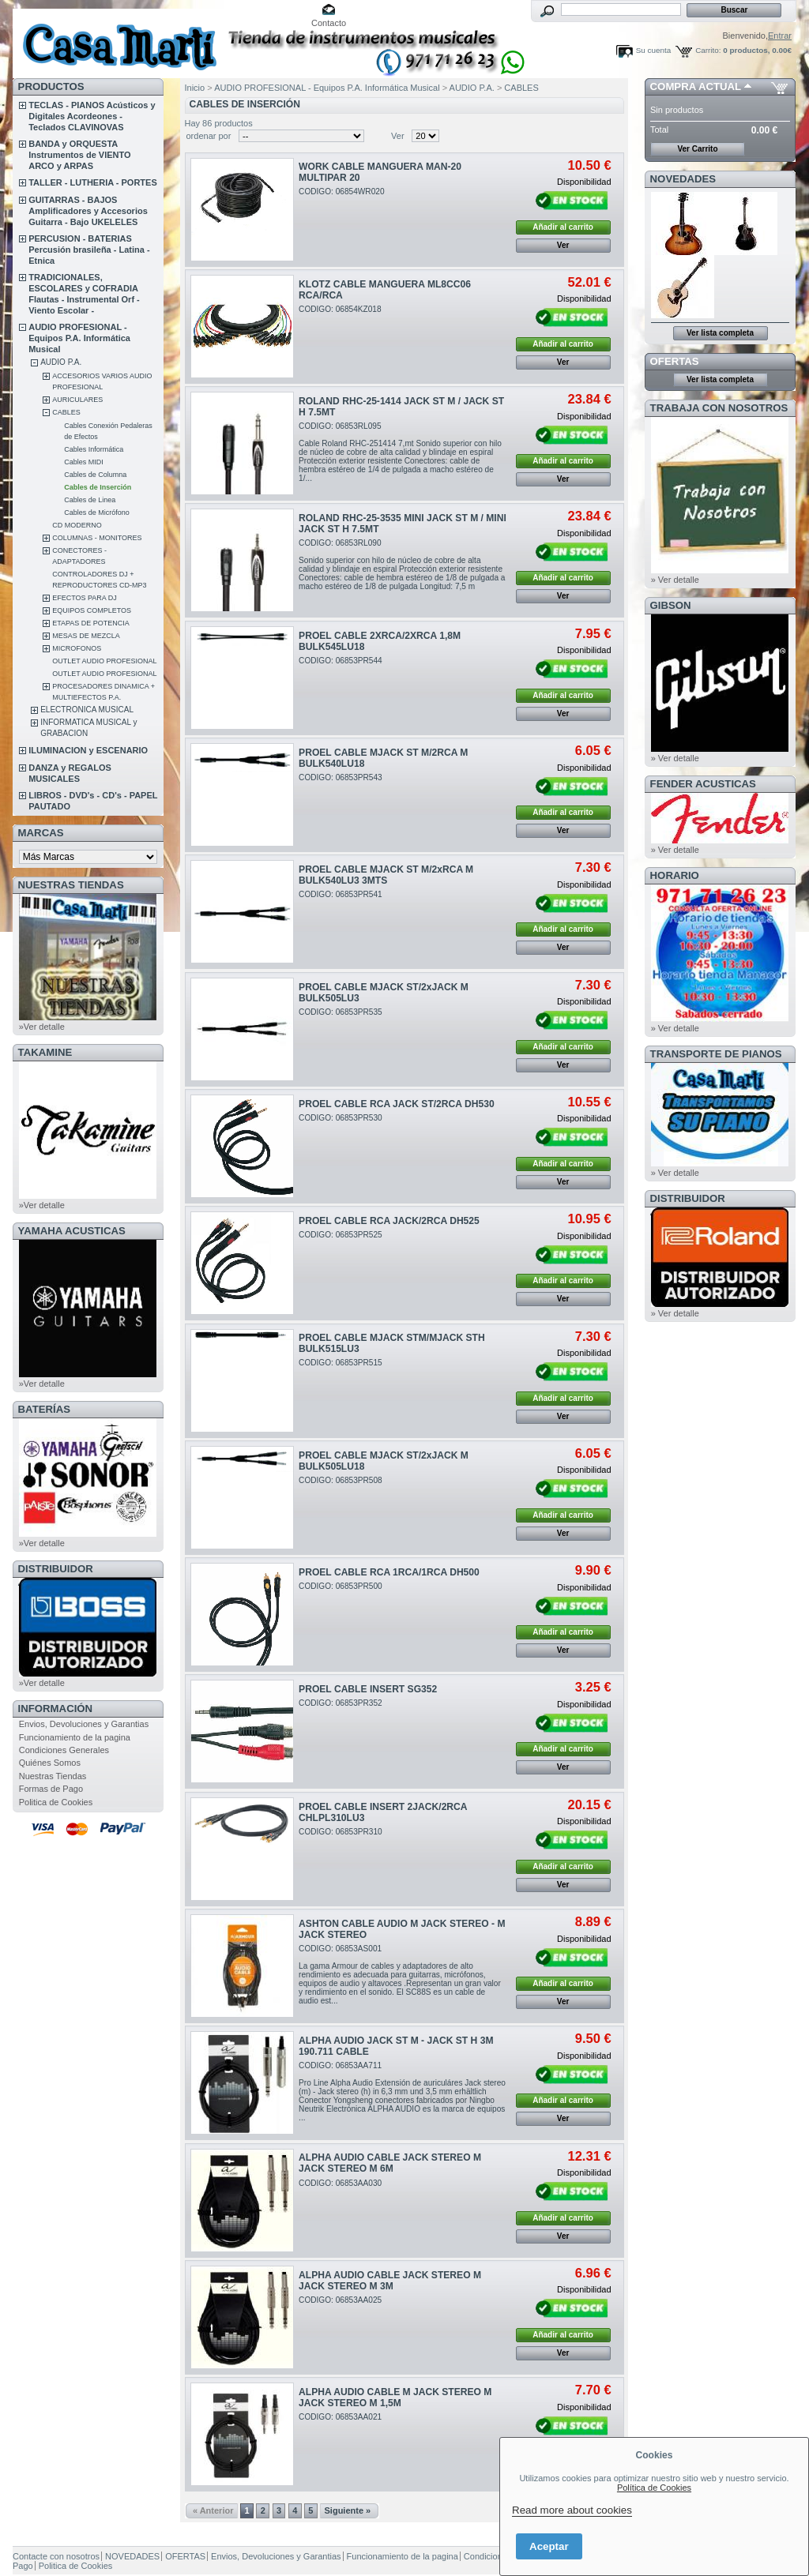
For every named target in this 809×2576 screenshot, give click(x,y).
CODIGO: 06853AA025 (340, 2300)
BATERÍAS (44, 1409)
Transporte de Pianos (716, 1054)
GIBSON (670, 605)
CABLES (66, 412)
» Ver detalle (675, 579)
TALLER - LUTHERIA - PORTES (92, 182)
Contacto (328, 23)
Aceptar (549, 2546)
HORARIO (674, 875)
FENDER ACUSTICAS (703, 784)
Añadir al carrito (562, 227)
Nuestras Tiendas (53, 1776)
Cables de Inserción (97, 487)
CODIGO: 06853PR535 (340, 1012)
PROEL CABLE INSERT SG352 (368, 1689)
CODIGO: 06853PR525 (340, 1234)
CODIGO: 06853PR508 (340, 1480)
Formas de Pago (51, 1788)
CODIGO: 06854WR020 (341, 191)
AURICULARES (77, 400)
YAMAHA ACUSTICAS (72, 1231)
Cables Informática (93, 449)
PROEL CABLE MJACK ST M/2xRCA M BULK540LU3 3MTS (386, 875)
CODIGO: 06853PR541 (340, 894)
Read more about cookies (572, 2510)
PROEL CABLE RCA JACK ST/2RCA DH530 (397, 1104)
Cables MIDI (83, 462)
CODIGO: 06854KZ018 (340, 309)
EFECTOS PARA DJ (84, 598)
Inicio (195, 87)
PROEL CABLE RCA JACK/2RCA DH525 (389, 1220)
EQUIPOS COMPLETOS (91, 610)
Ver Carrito (697, 149)
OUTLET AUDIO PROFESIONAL (104, 661)
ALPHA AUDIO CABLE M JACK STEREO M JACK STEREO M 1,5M (395, 2397)
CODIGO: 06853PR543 (340, 777)
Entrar (780, 35)
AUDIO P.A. (60, 362)
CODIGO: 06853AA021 (340, 2417)
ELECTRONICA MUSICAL (87, 709)
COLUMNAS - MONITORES (96, 538)
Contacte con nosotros (56, 2556)
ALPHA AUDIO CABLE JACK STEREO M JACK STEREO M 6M (390, 2163)
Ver (397, 136)
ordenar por (208, 136)
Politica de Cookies (56, 1802)
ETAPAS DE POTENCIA (91, 623)
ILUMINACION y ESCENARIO (88, 750)
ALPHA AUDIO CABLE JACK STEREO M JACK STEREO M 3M (390, 2281)
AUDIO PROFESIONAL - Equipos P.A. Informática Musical (79, 338)
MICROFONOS (76, 648)
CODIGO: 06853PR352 (340, 1703)
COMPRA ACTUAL (695, 86)
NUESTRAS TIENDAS (71, 885)
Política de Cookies (654, 2487)
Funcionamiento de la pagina (74, 1737)
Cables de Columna (95, 475)
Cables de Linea (89, 500)
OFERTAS (674, 361)
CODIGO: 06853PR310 (340, 1831)
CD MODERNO (77, 525)
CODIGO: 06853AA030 (340, 2183)
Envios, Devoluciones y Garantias (84, 1724)
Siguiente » (348, 2510)
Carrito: (708, 50)
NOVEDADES (683, 179)
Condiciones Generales (64, 1750)
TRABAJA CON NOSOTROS (719, 408)
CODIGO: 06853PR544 (340, 660)
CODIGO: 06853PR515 (340, 1362)
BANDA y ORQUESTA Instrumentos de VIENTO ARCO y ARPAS (79, 155)
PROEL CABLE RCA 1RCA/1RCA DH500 (389, 1572)
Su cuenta (653, 50)
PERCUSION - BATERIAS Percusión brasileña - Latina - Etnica (88, 249)
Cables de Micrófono (97, 512)
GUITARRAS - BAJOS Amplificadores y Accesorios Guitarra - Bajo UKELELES (88, 211)
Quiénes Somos (50, 1762)
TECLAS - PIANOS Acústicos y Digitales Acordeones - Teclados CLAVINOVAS (91, 116)
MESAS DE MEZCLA (86, 636)
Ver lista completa (720, 333)
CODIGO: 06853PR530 (340, 1117)
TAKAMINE (45, 1052)
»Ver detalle (42, 1026)
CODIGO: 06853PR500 (340, 1586)
